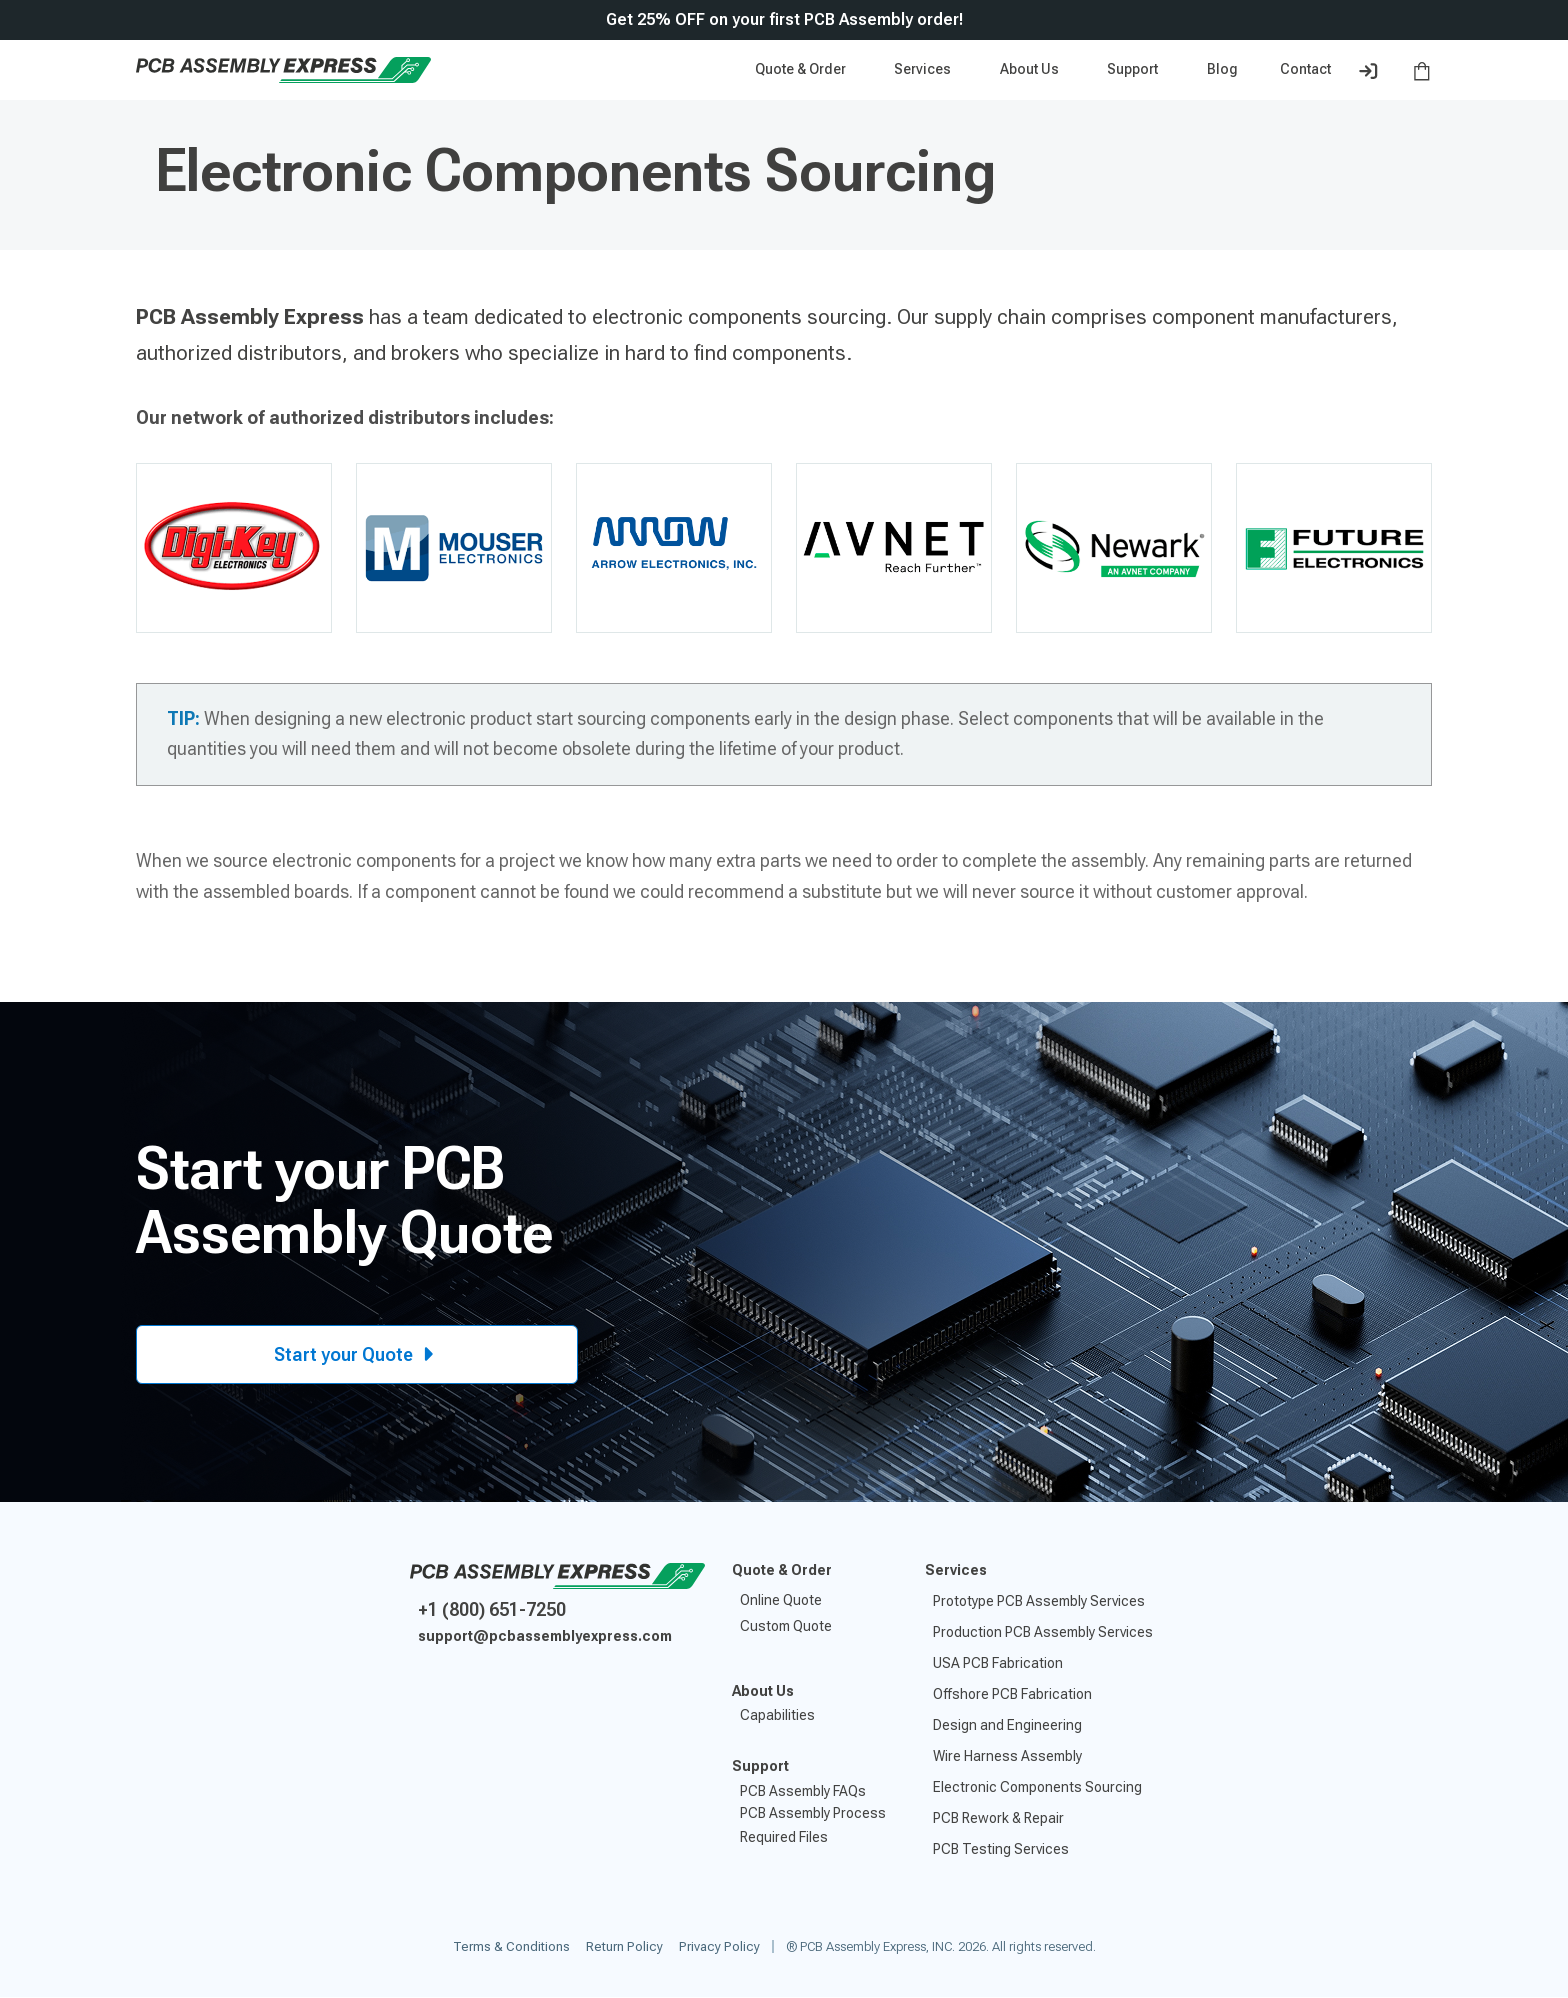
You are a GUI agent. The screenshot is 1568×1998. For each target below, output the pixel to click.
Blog (1222, 69)
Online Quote (781, 1600)
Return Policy (624, 1946)
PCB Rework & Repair (998, 1818)
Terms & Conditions (511, 1946)
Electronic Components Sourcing (1037, 1787)
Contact (1305, 69)
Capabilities (777, 1715)
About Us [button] (1031, 69)
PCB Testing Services (1001, 1849)
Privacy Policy (719, 1946)
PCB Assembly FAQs (803, 1791)
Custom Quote (786, 1626)
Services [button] (924, 69)
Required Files (784, 1837)
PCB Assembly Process (813, 1813)
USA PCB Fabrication (998, 1663)
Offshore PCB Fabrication (1012, 1694)
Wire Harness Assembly (1007, 1756)
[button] (1136, 69)
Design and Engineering (1007, 1725)
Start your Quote (357, 1354)
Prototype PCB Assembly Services (1039, 1601)
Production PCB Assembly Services (1043, 1632)
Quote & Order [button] (802, 69)
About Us (763, 1691)
